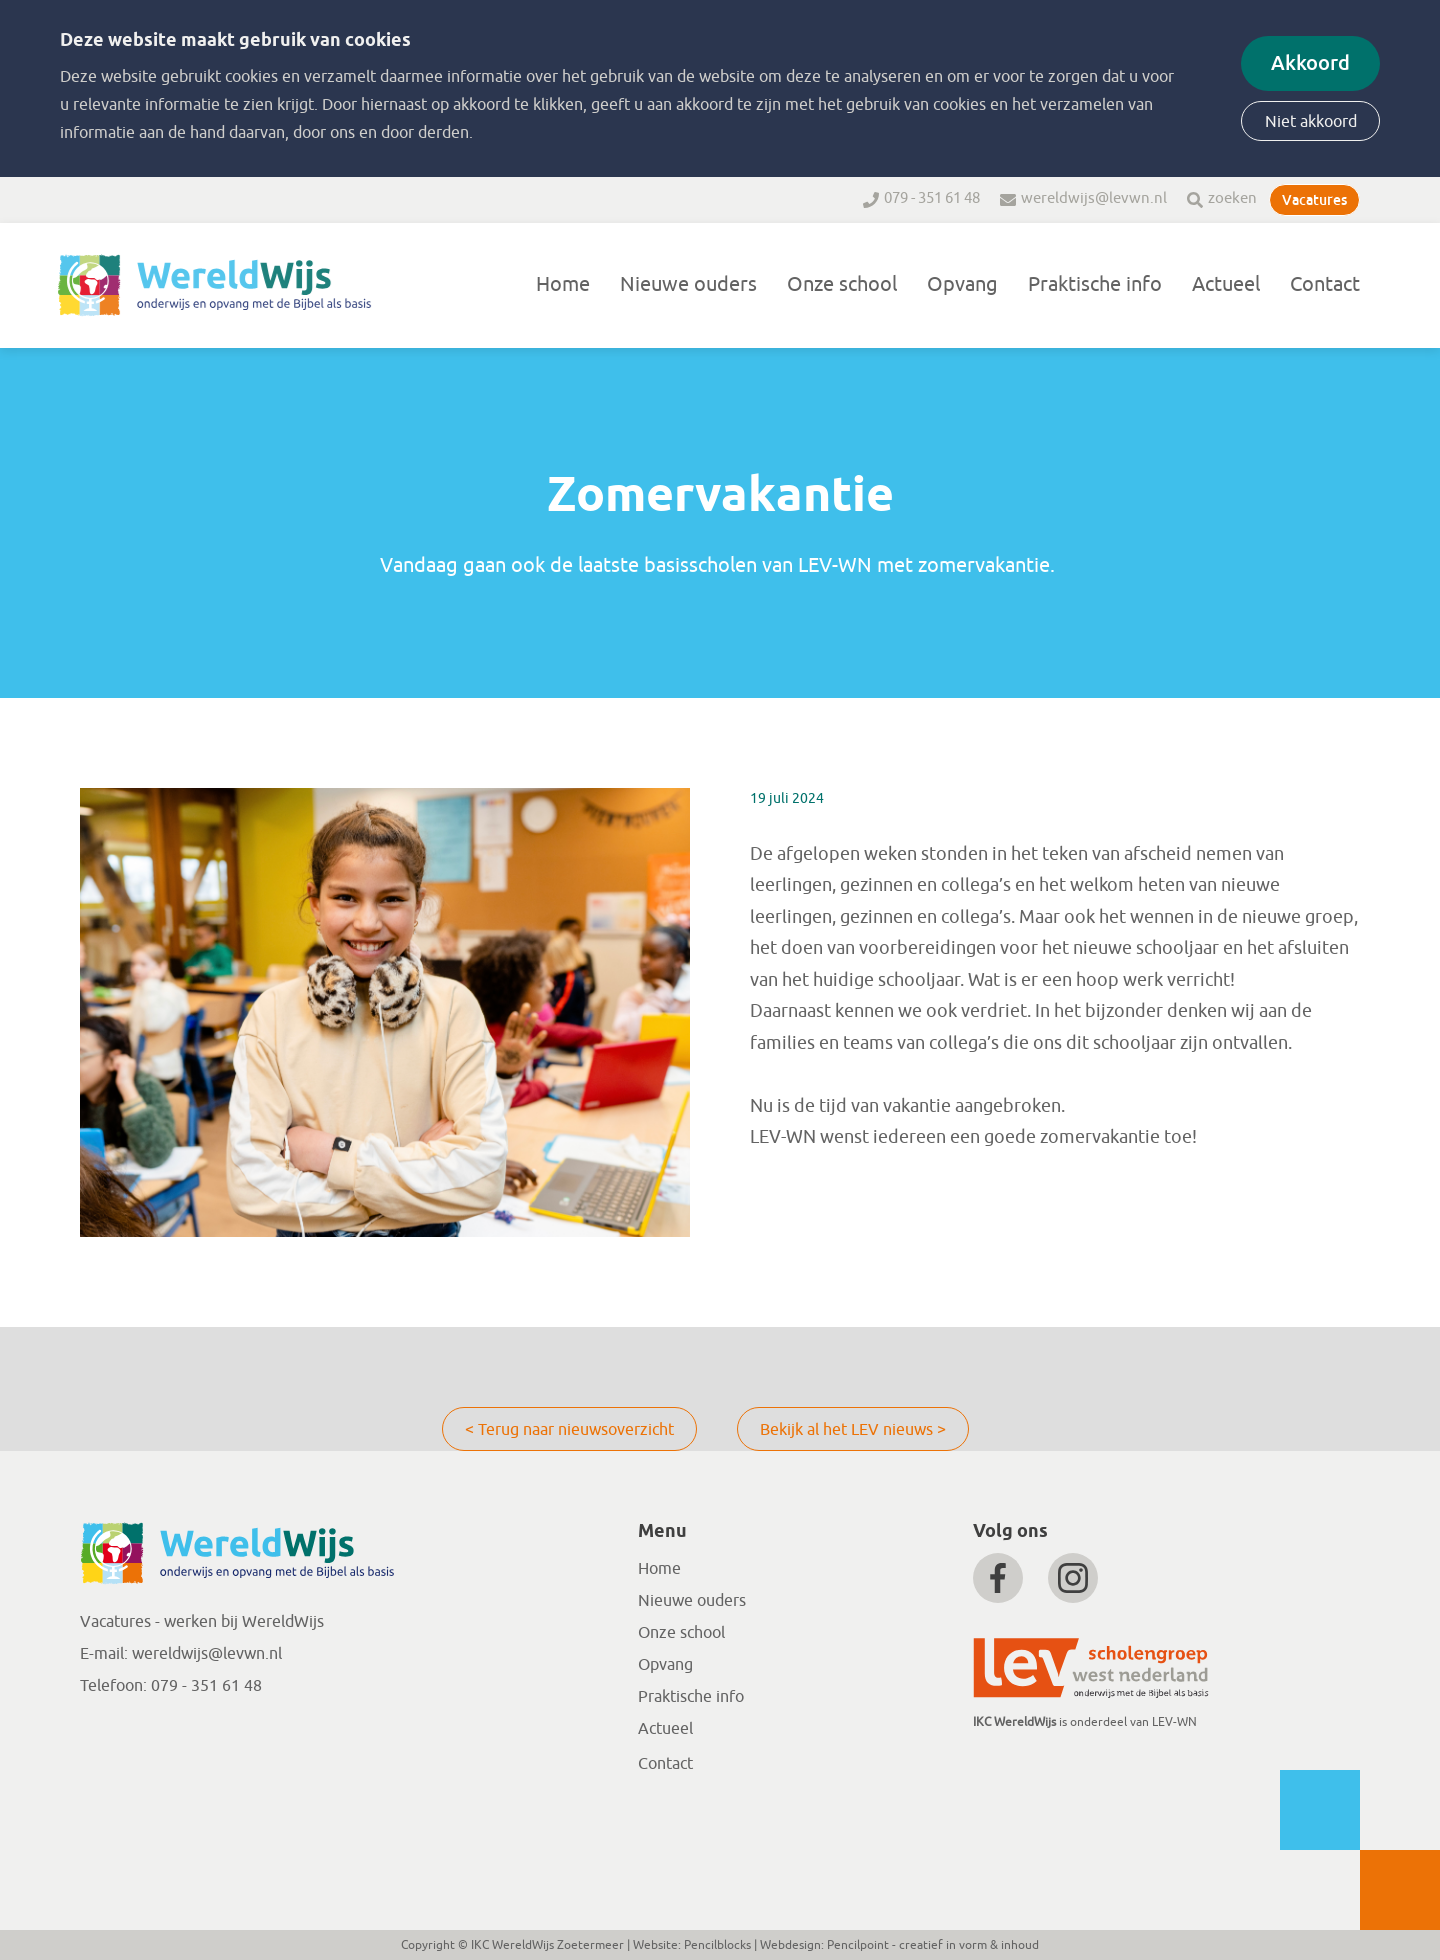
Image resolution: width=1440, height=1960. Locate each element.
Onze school (842, 284)
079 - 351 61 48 (932, 198)
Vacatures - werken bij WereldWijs (202, 1622)
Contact (1325, 284)
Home (563, 284)
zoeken (1232, 198)
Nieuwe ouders (688, 284)
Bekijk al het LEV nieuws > (853, 1430)
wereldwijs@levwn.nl (1094, 198)
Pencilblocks (717, 1945)
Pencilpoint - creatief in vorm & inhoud (933, 1945)
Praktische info (1095, 284)
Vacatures (1314, 200)
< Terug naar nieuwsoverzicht (569, 1430)
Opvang (962, 284)
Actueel (1226, 284)
